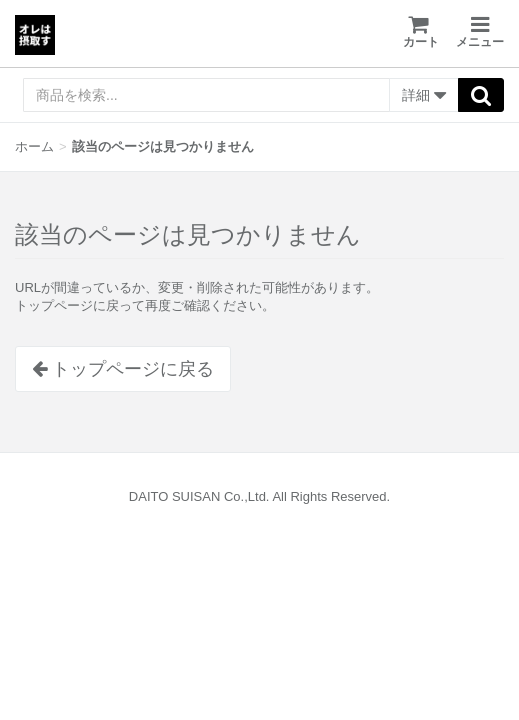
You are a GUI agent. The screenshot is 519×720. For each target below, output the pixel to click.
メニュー (480, 32)
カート (421, 31)
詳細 (424, 96)
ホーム (34, 146)
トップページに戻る (123, 369)
